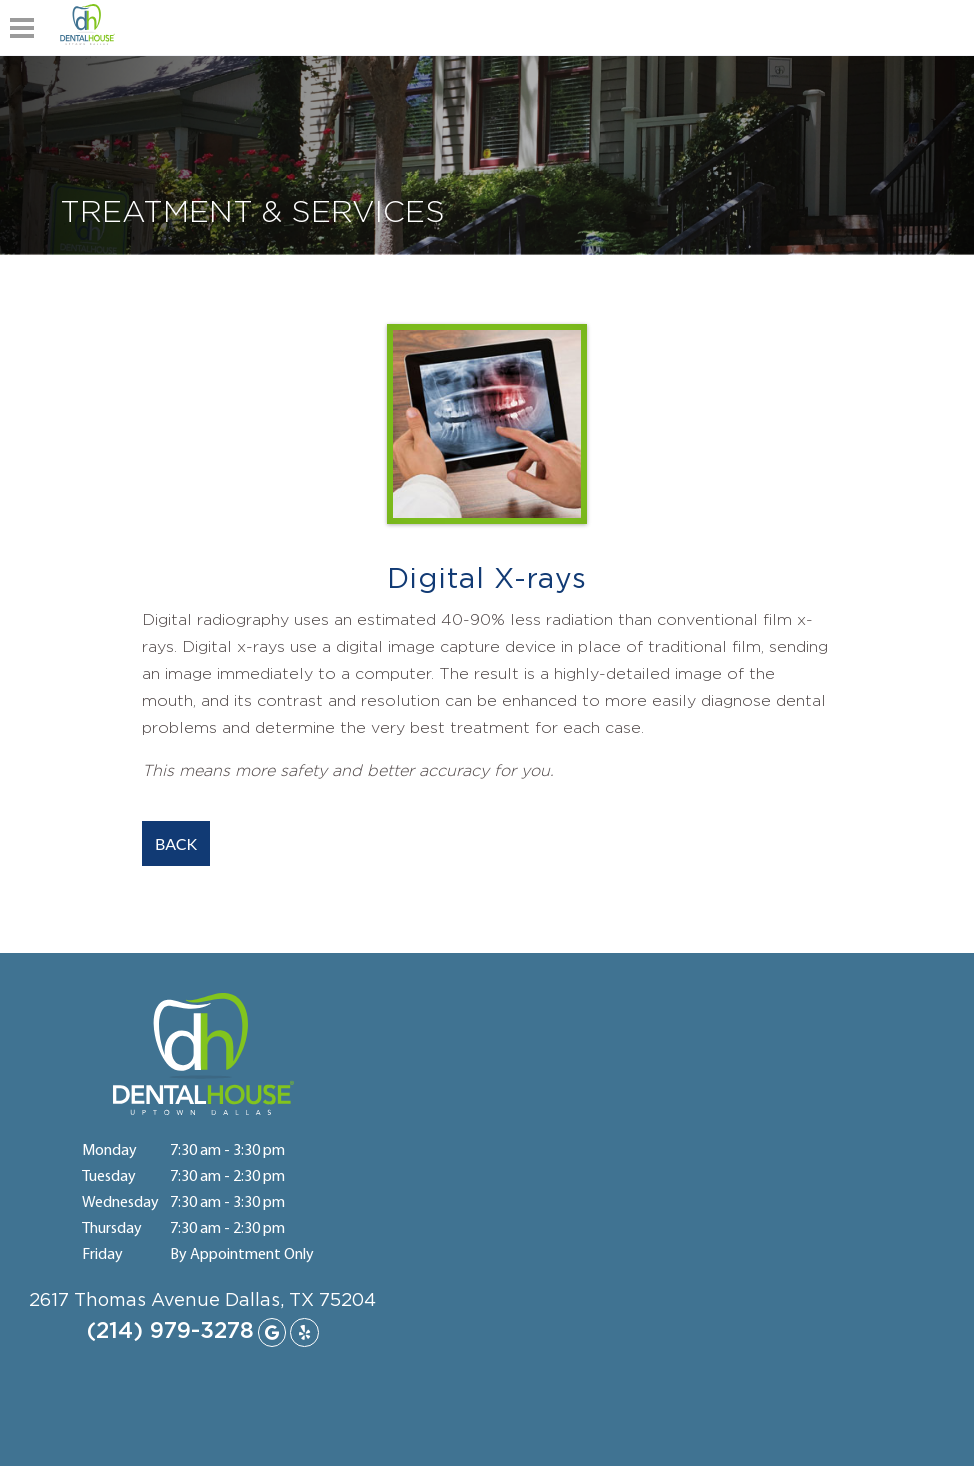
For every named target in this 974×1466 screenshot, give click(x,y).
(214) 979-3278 (170, 1331)
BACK (176, 843)
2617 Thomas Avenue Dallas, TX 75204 (202, 1301)
